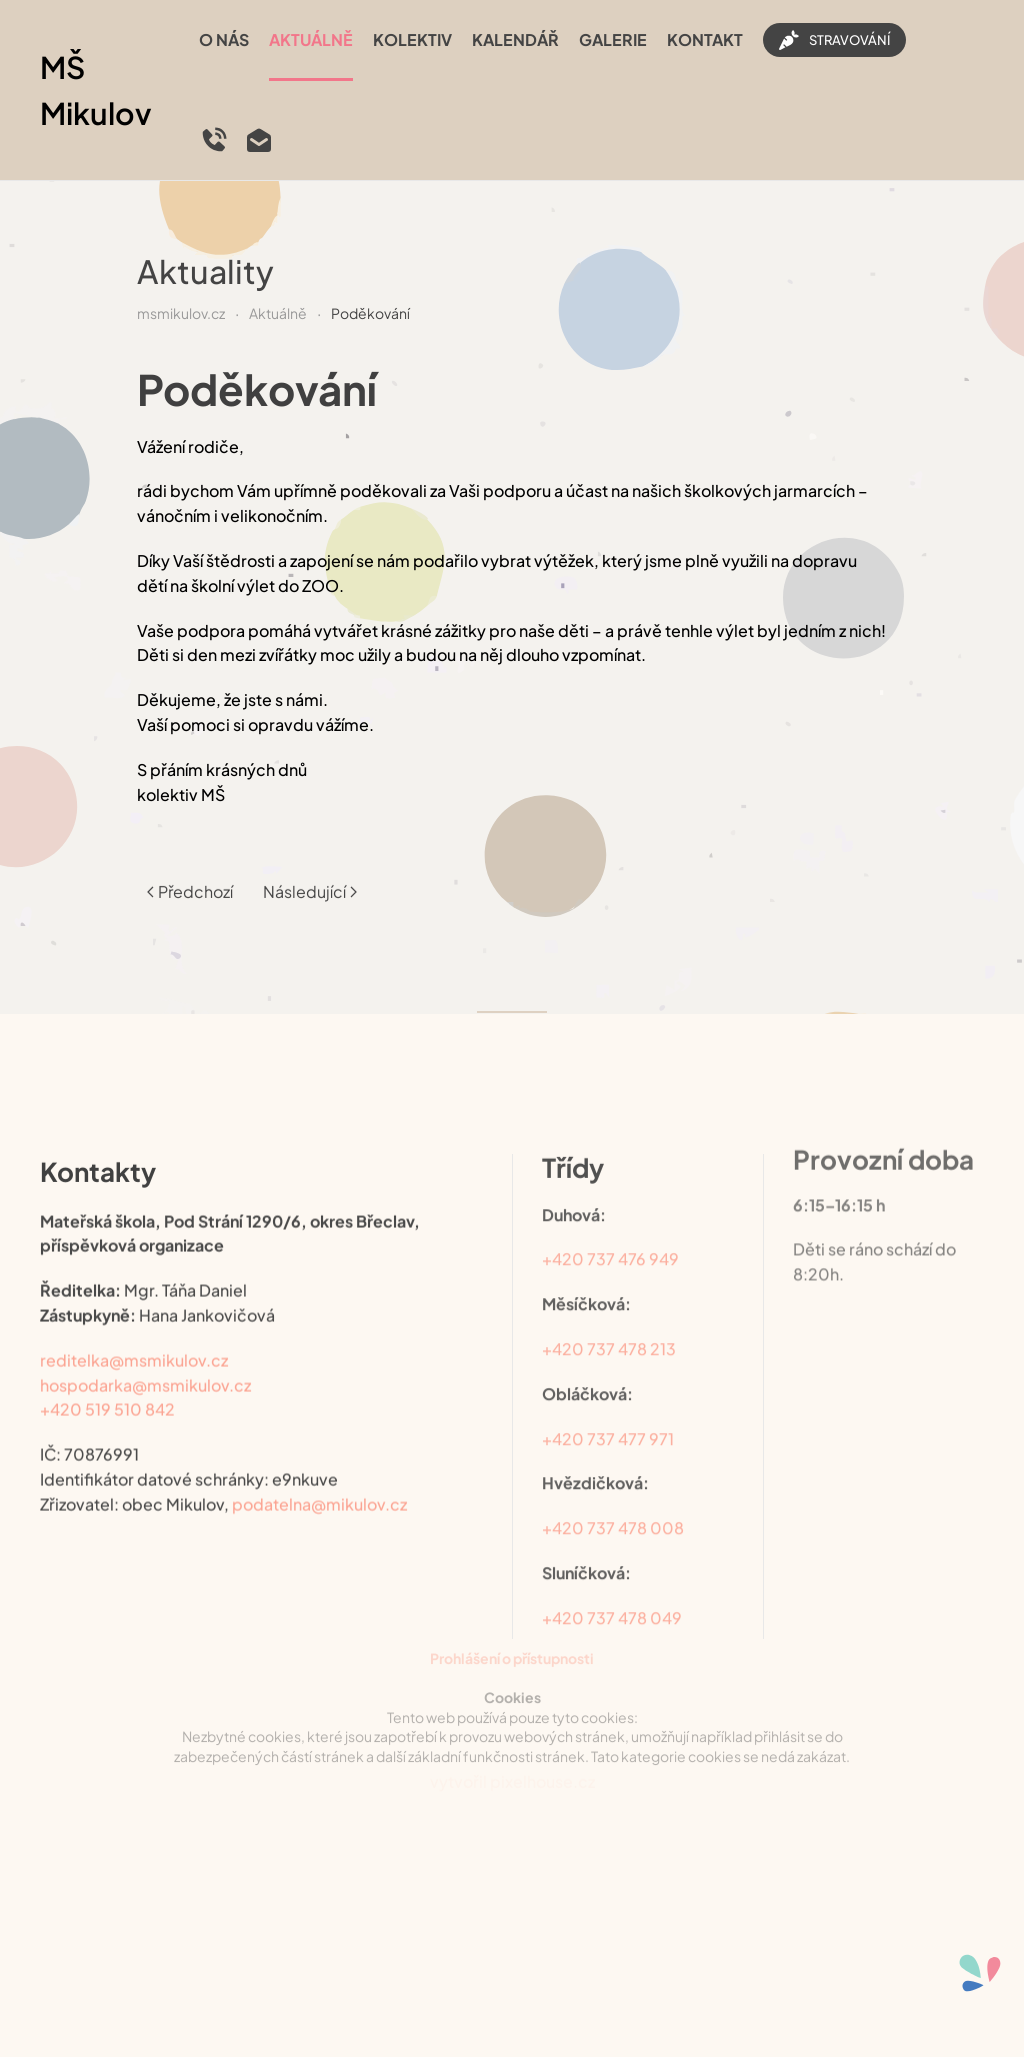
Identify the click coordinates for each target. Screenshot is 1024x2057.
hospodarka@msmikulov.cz (145, 1366)
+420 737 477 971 (608, 1413)
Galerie (613, 39)
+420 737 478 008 (613, 1503)
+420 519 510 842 (107, 1391)
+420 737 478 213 (609, 1324)
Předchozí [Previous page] (190, 877)
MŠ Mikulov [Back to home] (96, 90)
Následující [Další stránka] (310, 877)
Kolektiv (412, 39)
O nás (224, 39)
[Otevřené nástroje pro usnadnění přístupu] (980, 1973)
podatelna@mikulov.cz (319, 1485)
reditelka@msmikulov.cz (134, 1341)
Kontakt (705, 39)
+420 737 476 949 (610, 1234)
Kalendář (515, 39)
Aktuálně (311, 39)
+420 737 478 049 (612, 1593)
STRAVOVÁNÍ (834, 40)
